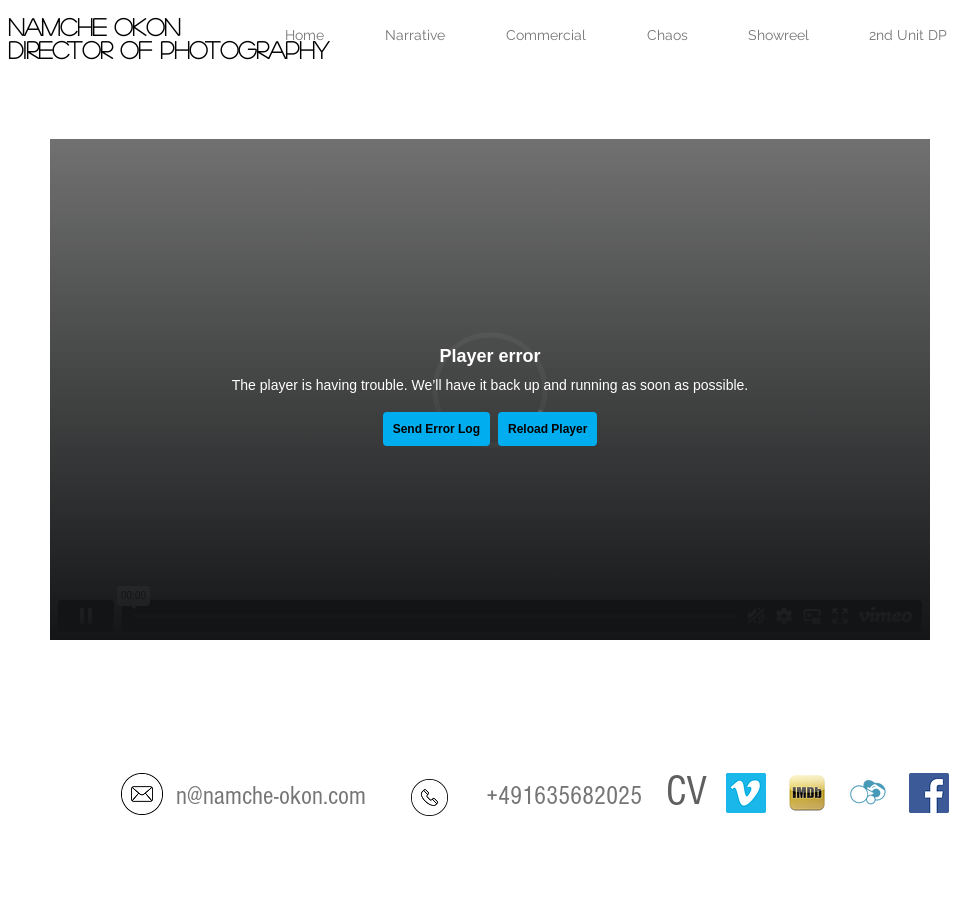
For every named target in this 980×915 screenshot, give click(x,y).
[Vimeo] (746, 793)
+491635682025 (564, 796)
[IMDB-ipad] (807, 793)
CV (686, 791)
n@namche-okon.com (271, 796)
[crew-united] (868, 793)
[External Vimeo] (490, 389)
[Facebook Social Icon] (929, 793)
